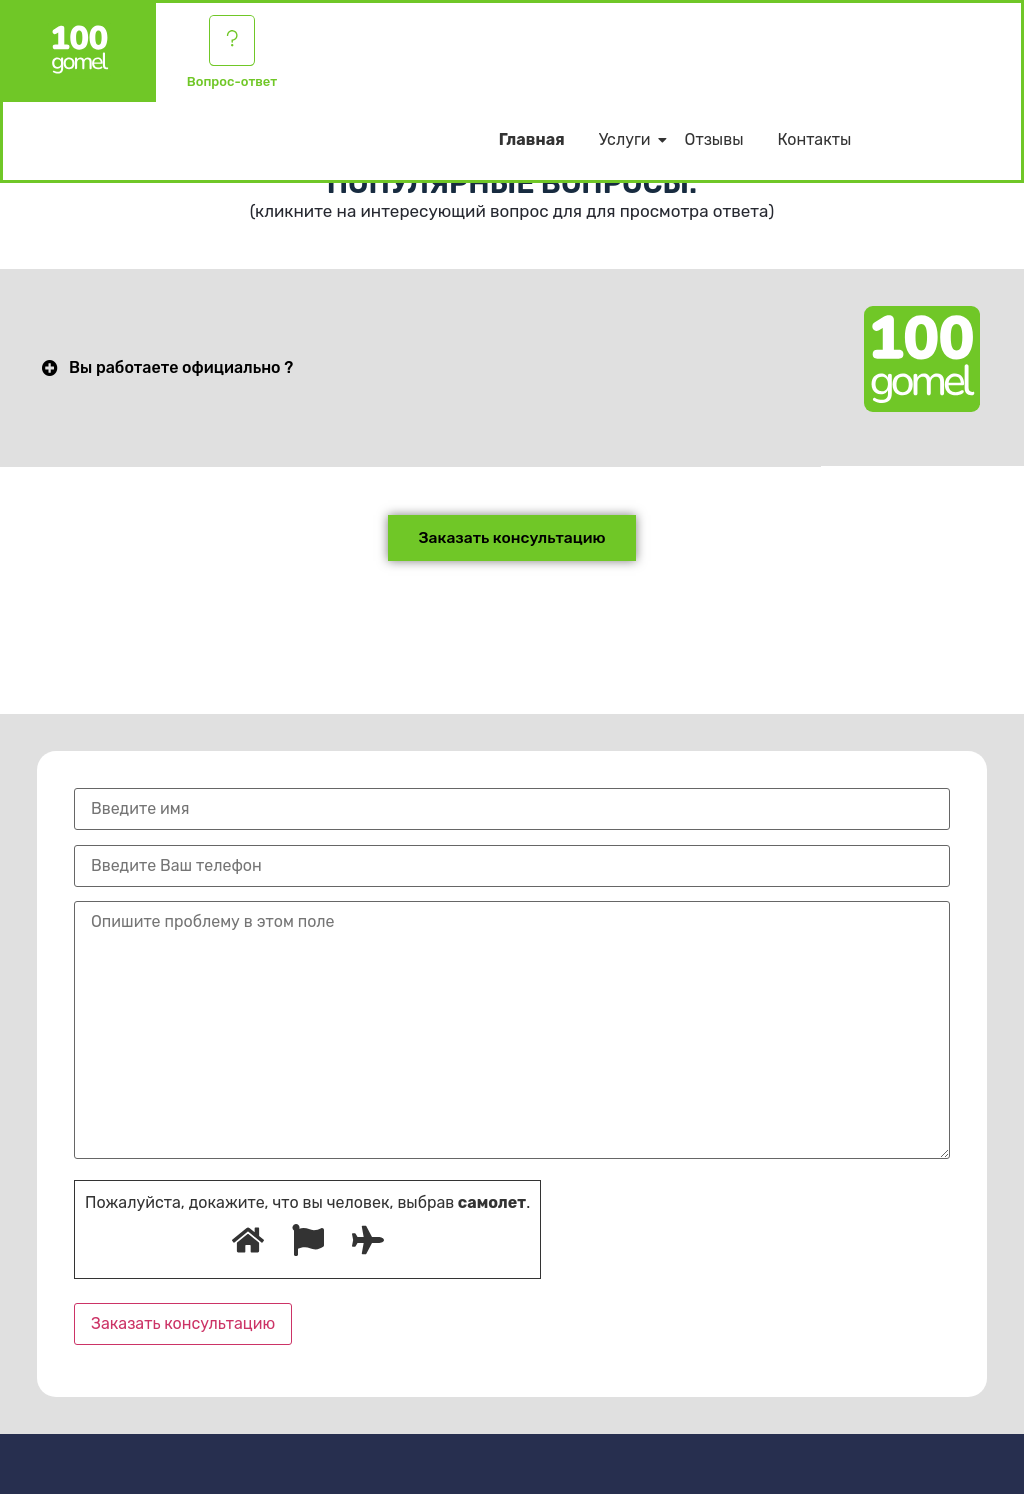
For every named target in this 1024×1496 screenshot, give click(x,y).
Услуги (628, 142)
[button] (410, 369)
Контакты (814, 142)
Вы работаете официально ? (181, 368)
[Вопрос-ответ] (232, 42)
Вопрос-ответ (232, 84)
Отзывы (714, 142)
